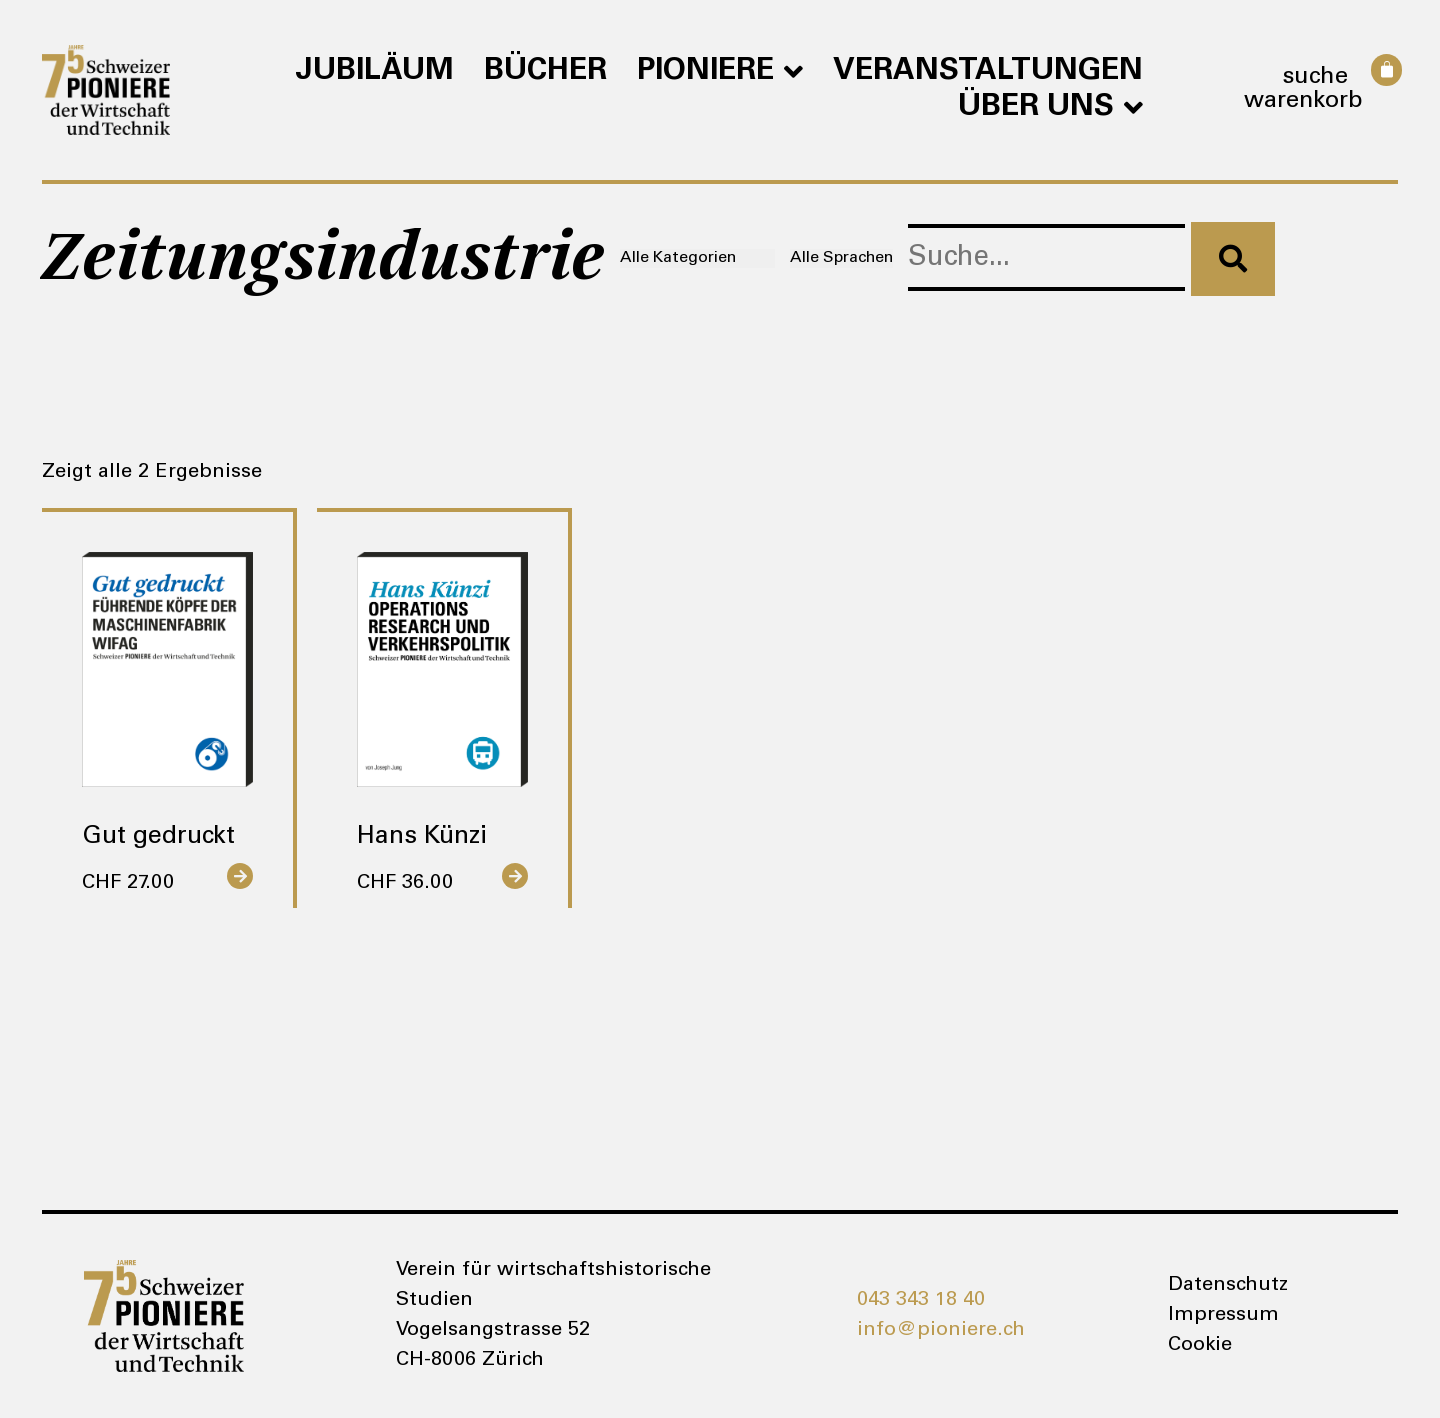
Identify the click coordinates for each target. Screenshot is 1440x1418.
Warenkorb (1303, 102)
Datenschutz (1228, 1286)
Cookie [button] (1200, 1346)
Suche (1315, 78)
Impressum (1223, 1316)
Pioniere (720, 72)
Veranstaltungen (988, 72)
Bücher (545, 72)
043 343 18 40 (921, 1301)
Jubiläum (374, 72)
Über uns (1050, 108)
